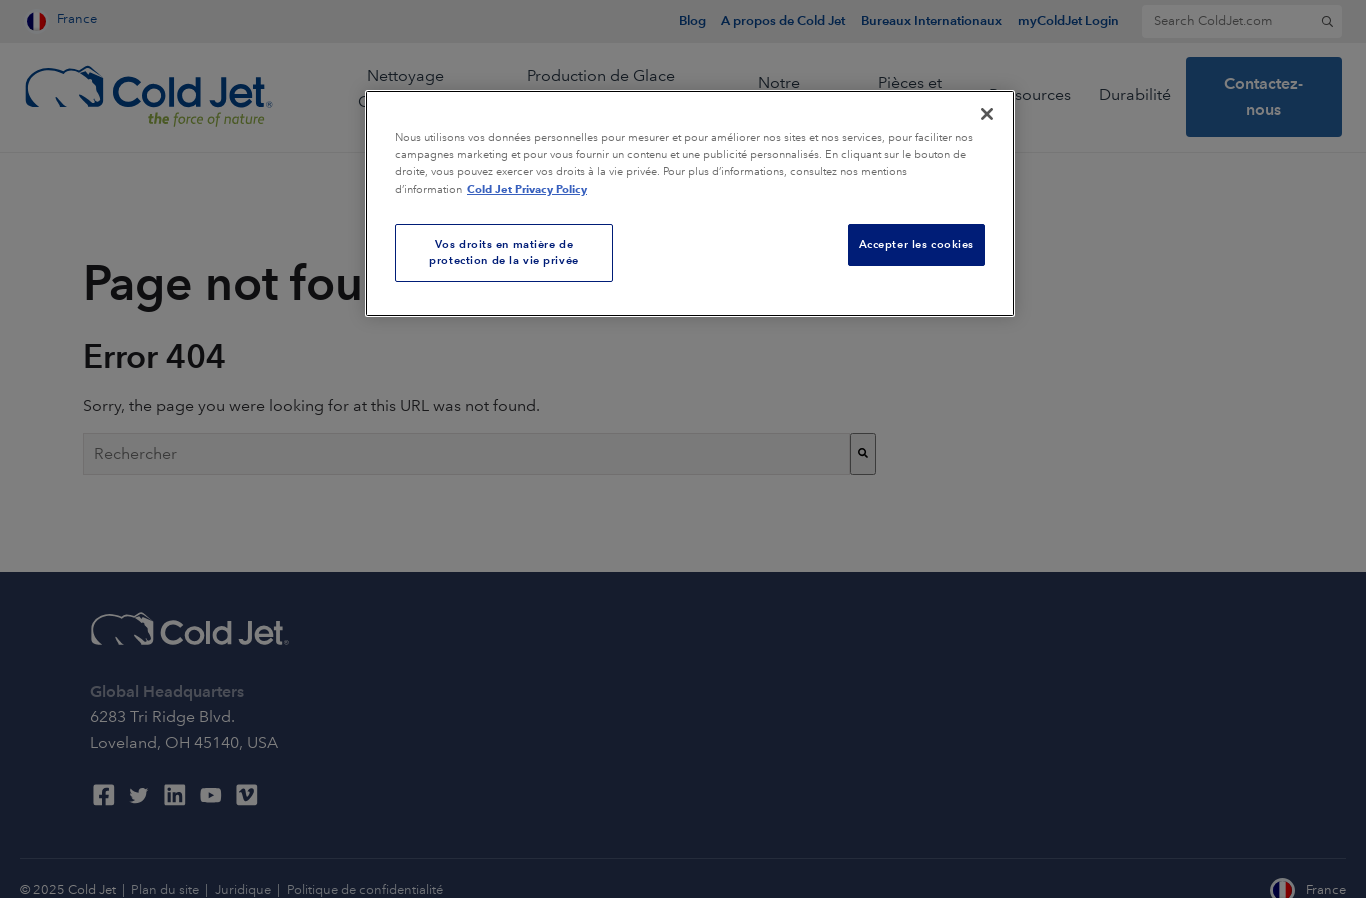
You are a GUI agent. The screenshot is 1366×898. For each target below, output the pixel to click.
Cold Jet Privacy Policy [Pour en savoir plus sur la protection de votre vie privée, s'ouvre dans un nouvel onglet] (527, 189)
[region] (690, 203)
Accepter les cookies (916, 244)
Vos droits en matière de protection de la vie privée (503, 252)
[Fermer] (987, 114)
